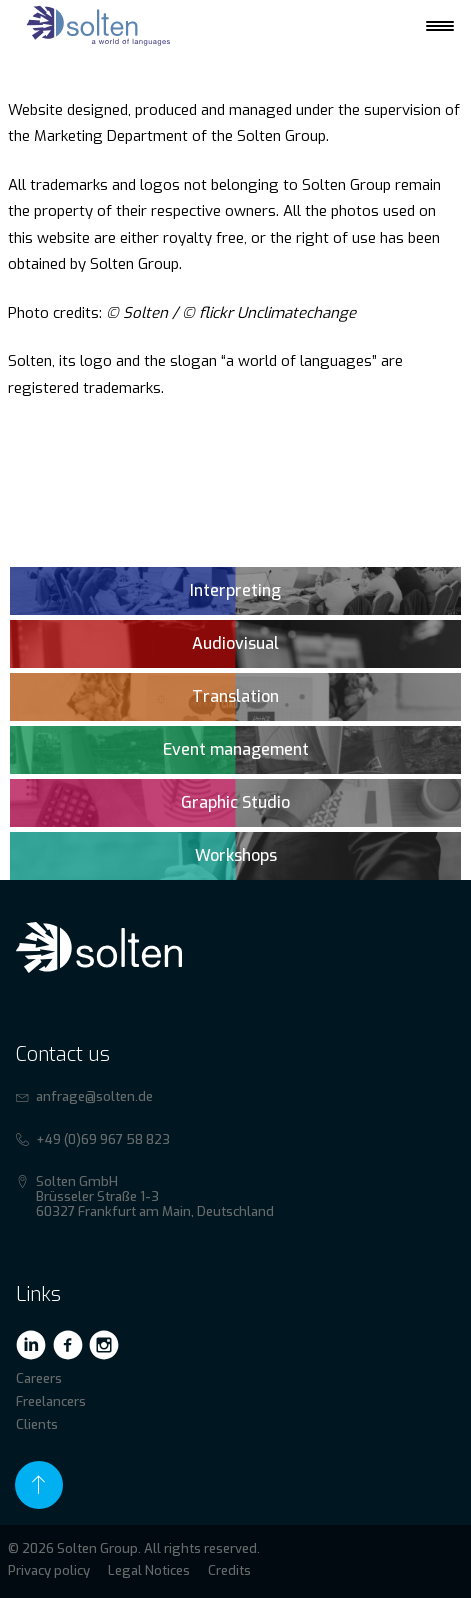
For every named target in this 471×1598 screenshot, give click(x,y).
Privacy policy (49, 1570)
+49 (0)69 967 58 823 (103, 1139)
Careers (39, 1378)
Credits (229, 1570)
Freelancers (51, 1401)
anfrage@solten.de (94, 1096)
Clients (37, 1424)
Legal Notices (149, 1570)
